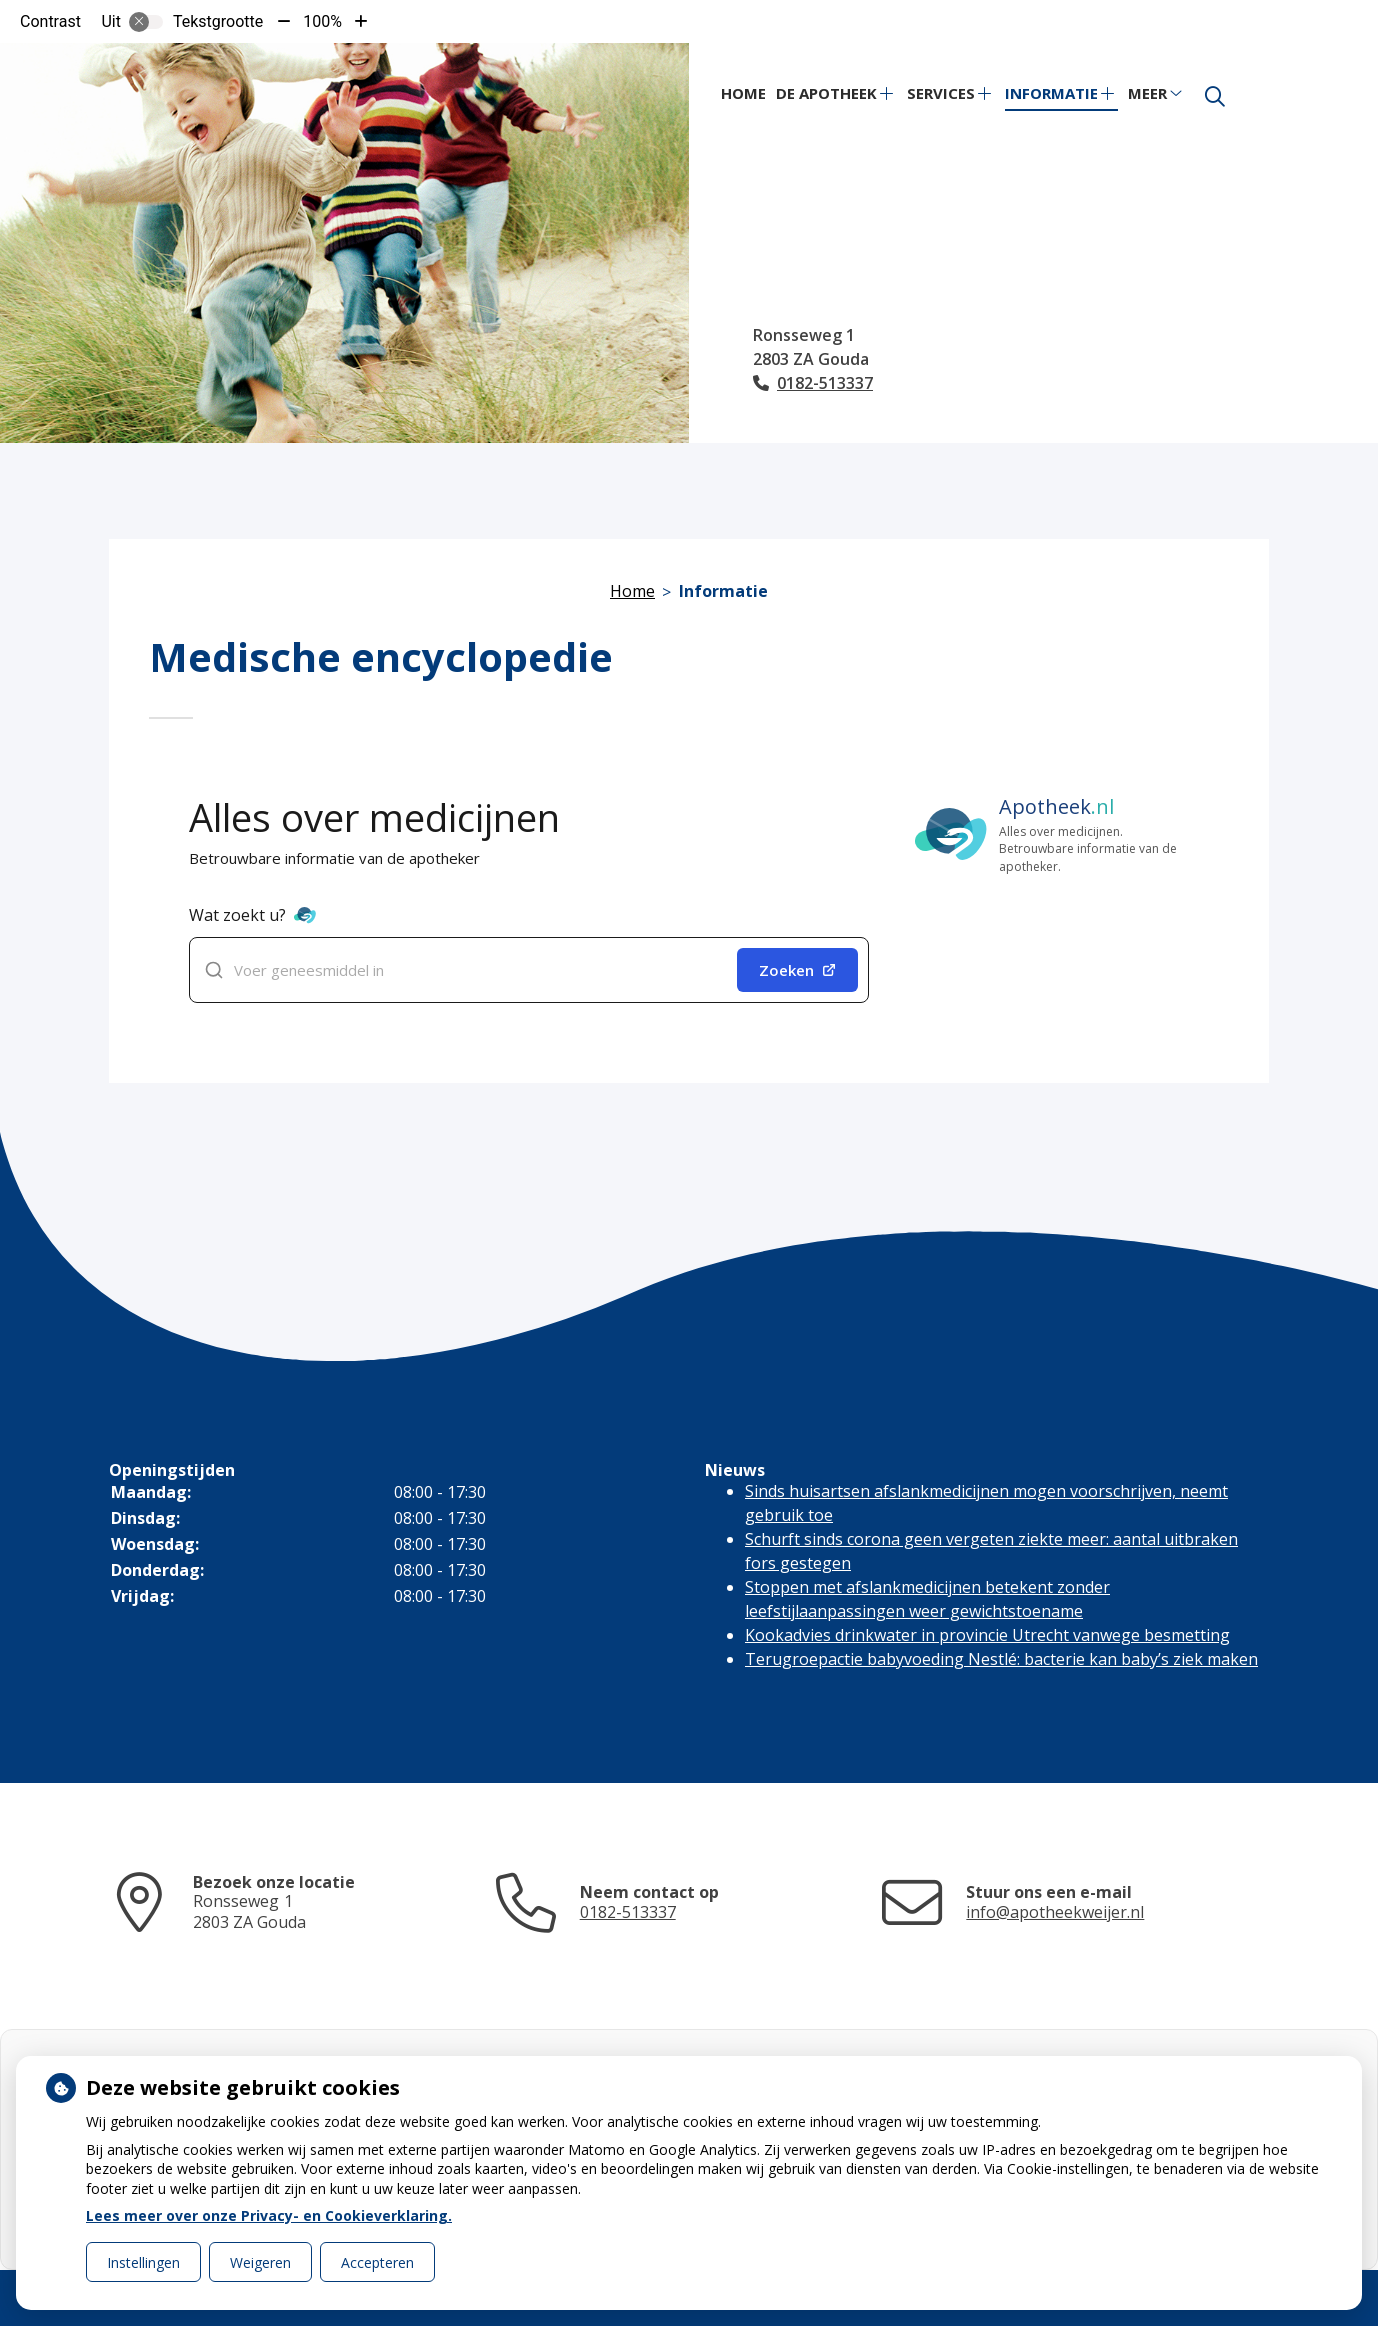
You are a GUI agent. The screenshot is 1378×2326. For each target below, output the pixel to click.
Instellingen (143, 2262)
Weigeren (260, 2262)
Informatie (1051, 93)
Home (743, 93)
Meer (1147, 93)
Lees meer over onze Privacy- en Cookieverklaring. (269, 2215)
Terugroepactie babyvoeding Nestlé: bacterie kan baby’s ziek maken (1001, 1659)
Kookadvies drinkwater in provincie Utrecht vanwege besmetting (987, 1635)
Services (941, 93)
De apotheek (826, 93)
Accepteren (377, 2262)
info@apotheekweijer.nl (1055, 1912)
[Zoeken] (1215, 97)
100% (322, 21)
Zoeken (797, 970)
